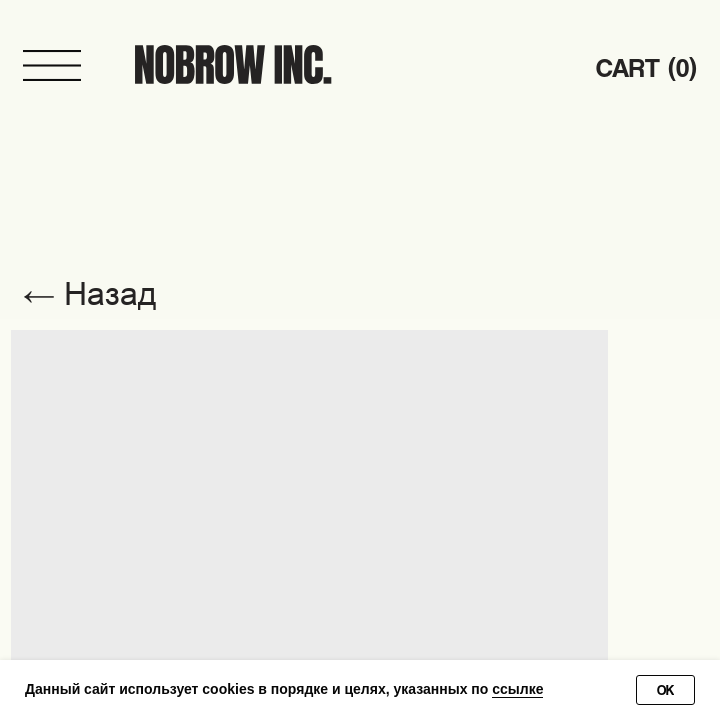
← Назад (90, 294)
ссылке (517, 689)
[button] (52, 66)
